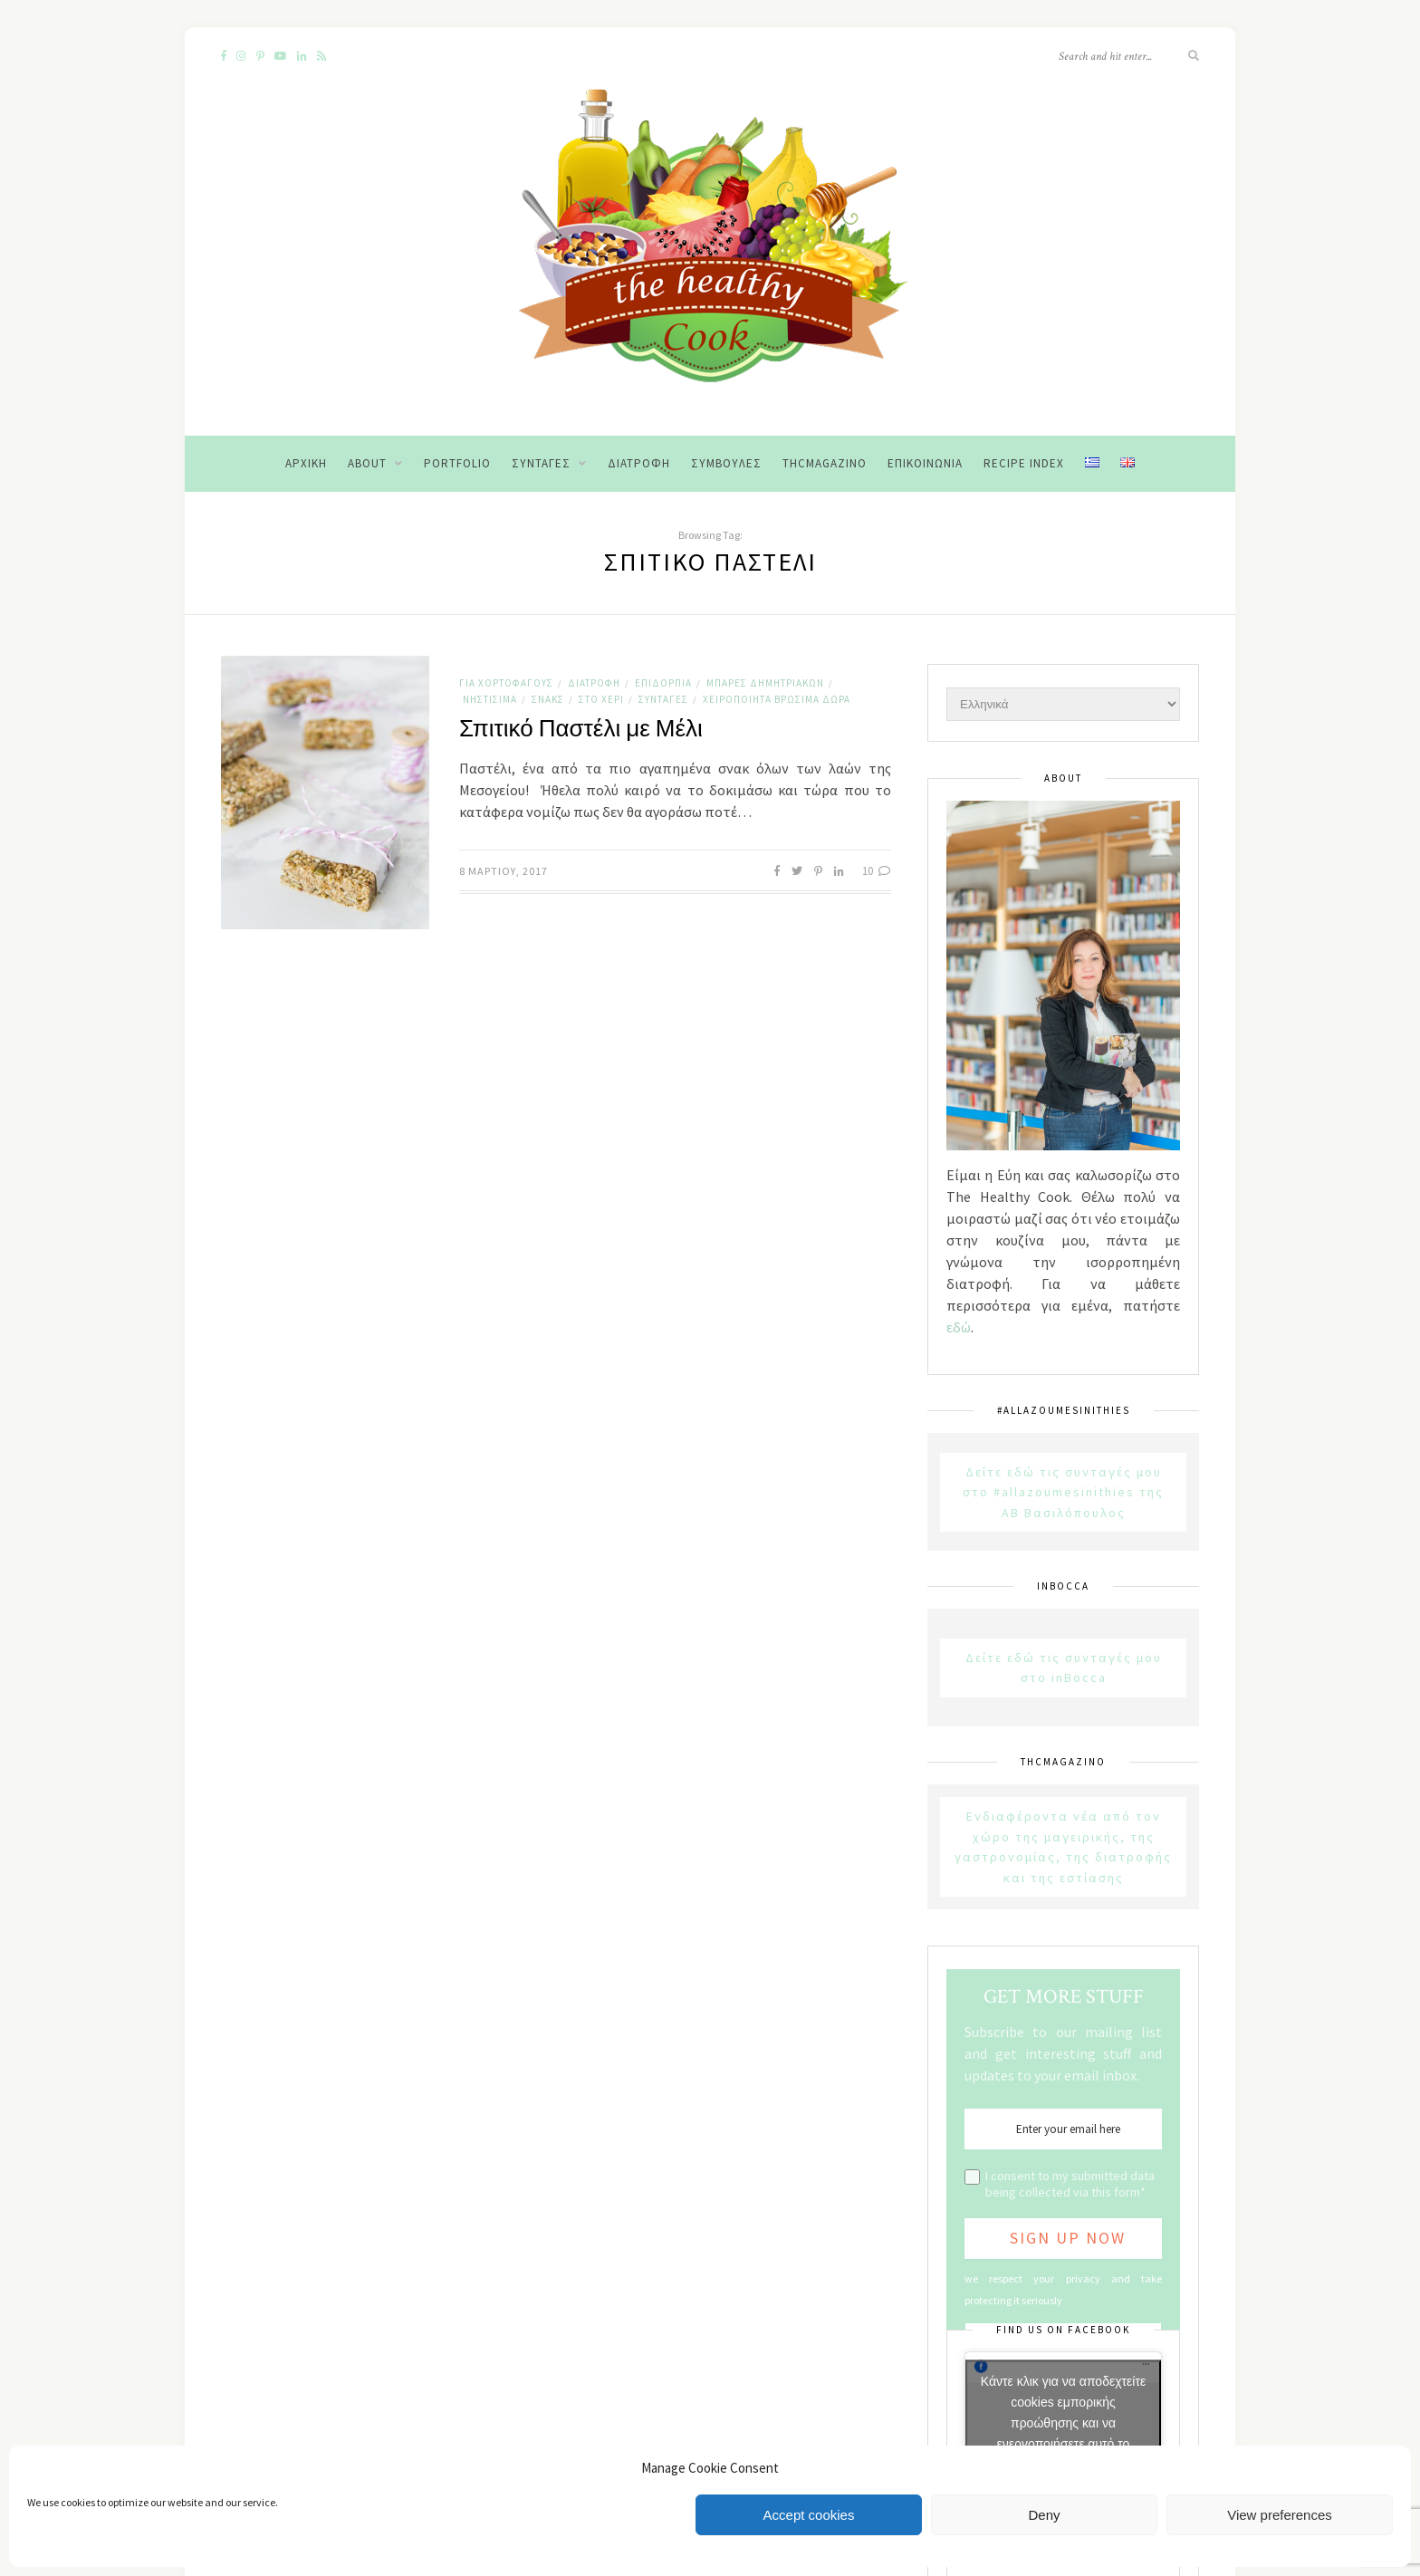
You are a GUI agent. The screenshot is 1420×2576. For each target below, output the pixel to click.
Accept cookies (809, 2515)
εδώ (958, 1327)
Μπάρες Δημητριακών (765, 683)
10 (876, 871)
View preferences (1279, 2515)
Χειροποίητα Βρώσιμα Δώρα (776, 699)
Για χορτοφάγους (506, 683)
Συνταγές (541, 463)
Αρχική (306, 463)
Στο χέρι (601, 699)
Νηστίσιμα (490, 699)
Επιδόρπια (663, 683)
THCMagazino (824, 463)
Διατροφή (639, 463)
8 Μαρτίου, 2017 (503, 871)
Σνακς (548, 699)
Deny (1044, 2515)
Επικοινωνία (925, 463)
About (367, 463)
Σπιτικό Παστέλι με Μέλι (581, 729)
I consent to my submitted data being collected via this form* (1070, 2183)
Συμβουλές (726, 463)
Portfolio (457, 463)
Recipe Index (1023, 463)
